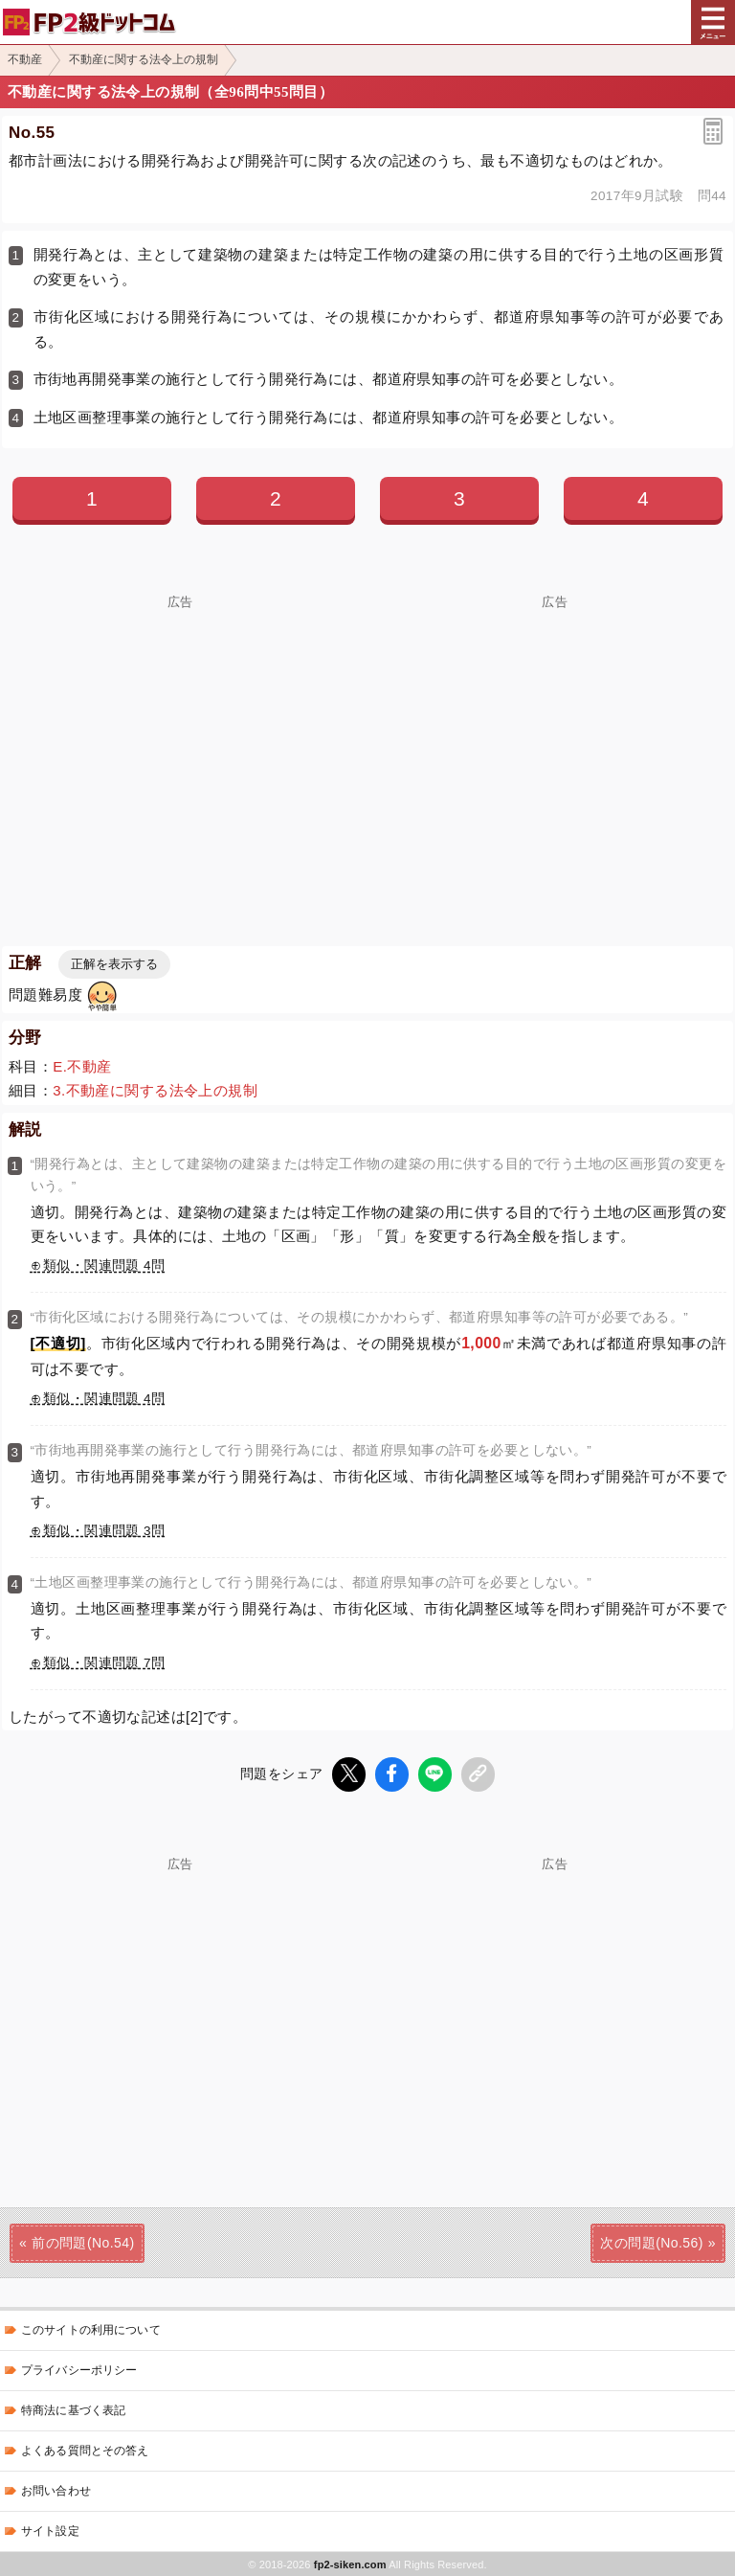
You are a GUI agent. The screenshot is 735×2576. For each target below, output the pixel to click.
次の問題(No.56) (651, 2241)
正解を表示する (114, 964)
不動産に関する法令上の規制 (143, 59)
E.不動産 (82, 1066)
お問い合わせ (56, 2490)
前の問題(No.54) (83, 2241)
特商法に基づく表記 (73, 2409)
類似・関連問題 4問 (104, 1265)
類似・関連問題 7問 (104, 1663)
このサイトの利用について (91, 2329)
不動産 (25, 59)
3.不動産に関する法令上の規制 (155, 1090)
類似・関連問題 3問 (104, 1531)
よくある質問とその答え (85, 2449)
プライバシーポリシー (79, 2369)
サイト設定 (50, 2530)
